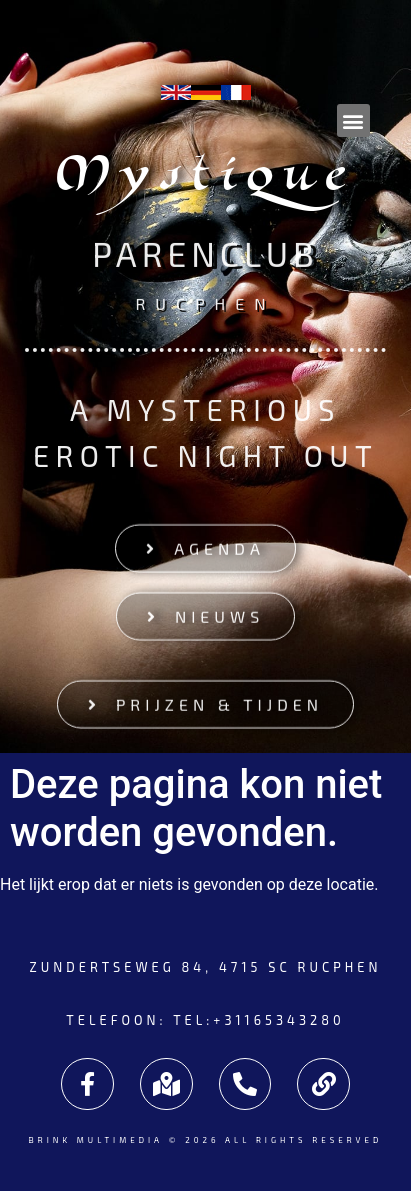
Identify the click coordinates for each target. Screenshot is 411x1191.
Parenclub (205, 254)
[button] (353, 120)
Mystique (206, 179)
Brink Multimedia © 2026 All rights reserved (205, 1140)
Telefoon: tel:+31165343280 (205, 1020)
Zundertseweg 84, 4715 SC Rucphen (205, 967)
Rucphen (205, 302)
